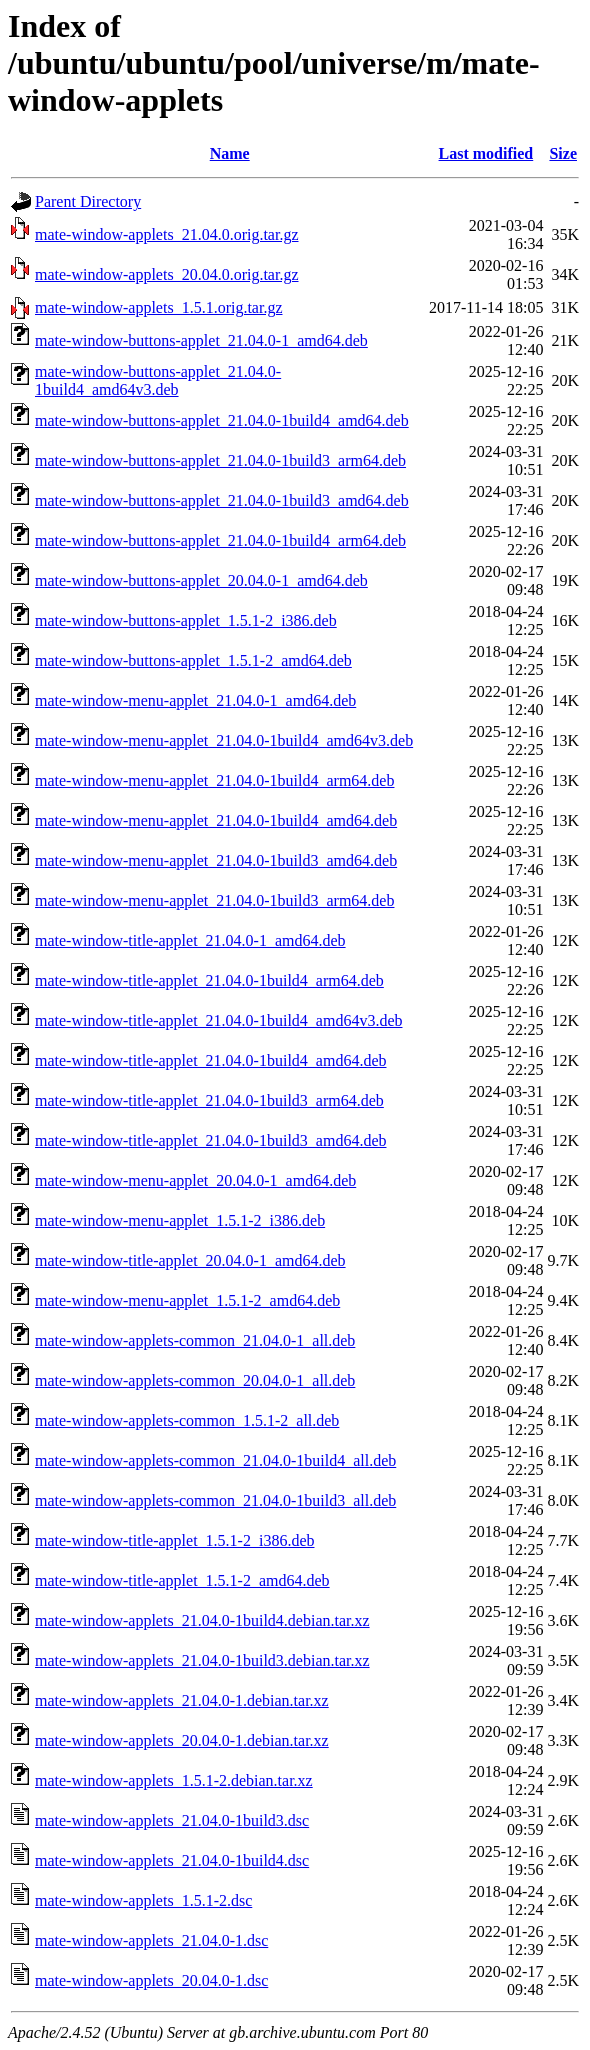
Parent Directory (88, 201)
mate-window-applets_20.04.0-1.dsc (151, 1980)
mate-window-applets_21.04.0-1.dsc (151, 1940)
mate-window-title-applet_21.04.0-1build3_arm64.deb (209, 1100)
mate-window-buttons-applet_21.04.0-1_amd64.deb (201, 340)
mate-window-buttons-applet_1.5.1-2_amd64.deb (193, 660)
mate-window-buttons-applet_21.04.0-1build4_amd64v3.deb (158, 380)
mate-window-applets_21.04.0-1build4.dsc (172, 1860)
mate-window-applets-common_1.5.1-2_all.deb (187, 1420)
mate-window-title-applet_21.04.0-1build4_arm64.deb (209, 980)
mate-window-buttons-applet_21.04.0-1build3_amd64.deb (222, 500)
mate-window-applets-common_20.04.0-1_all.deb (195, 1380)
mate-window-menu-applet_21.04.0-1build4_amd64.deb (216, 820)
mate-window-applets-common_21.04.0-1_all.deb (195, 1340)
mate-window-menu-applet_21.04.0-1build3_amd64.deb (216, 860)
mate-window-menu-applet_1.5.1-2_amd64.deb (187, 1300)
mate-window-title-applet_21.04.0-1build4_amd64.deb (210, 1060)
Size (563, 153)
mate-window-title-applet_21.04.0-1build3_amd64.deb (210, 1140)
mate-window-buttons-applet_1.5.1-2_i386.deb (186, 620)
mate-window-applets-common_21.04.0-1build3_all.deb (215, 1500)
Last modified (486, 153)
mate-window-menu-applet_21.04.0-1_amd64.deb (195, 700)
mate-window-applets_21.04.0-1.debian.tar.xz (182, 1700)
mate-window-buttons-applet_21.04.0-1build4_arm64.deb (220, 540)
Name (230, 153)
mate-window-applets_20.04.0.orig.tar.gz (167, 274)
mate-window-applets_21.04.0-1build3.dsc (172, 1820)
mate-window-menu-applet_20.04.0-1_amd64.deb (195, 1180)
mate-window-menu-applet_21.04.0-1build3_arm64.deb (214, 900)
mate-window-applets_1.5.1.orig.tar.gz (159, 307)
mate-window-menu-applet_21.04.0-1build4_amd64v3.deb (224, 740)
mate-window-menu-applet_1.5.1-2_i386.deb (180, 1220)
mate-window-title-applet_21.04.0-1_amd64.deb (190, 940)
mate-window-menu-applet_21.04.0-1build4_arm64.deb (214, 780)
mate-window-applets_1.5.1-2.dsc (143, 1900)
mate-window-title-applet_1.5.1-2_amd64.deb (182, 1580)
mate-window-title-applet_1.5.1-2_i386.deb (174, 1540)
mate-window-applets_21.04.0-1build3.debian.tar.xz (202, 1660)
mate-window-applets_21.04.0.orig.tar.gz (167, 234)
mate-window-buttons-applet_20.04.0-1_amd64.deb (201, 580)
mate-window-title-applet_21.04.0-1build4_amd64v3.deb (218, 1020)
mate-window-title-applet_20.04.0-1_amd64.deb (190, 1260)
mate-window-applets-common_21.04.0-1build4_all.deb (215, 1460)
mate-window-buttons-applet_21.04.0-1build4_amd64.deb (222, 420)
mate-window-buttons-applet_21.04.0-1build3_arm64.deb (220, 460)
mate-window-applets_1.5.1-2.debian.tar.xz (174, 1780)
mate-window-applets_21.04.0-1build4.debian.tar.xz (202, 1620)
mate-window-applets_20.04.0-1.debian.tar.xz (182, 1740)
